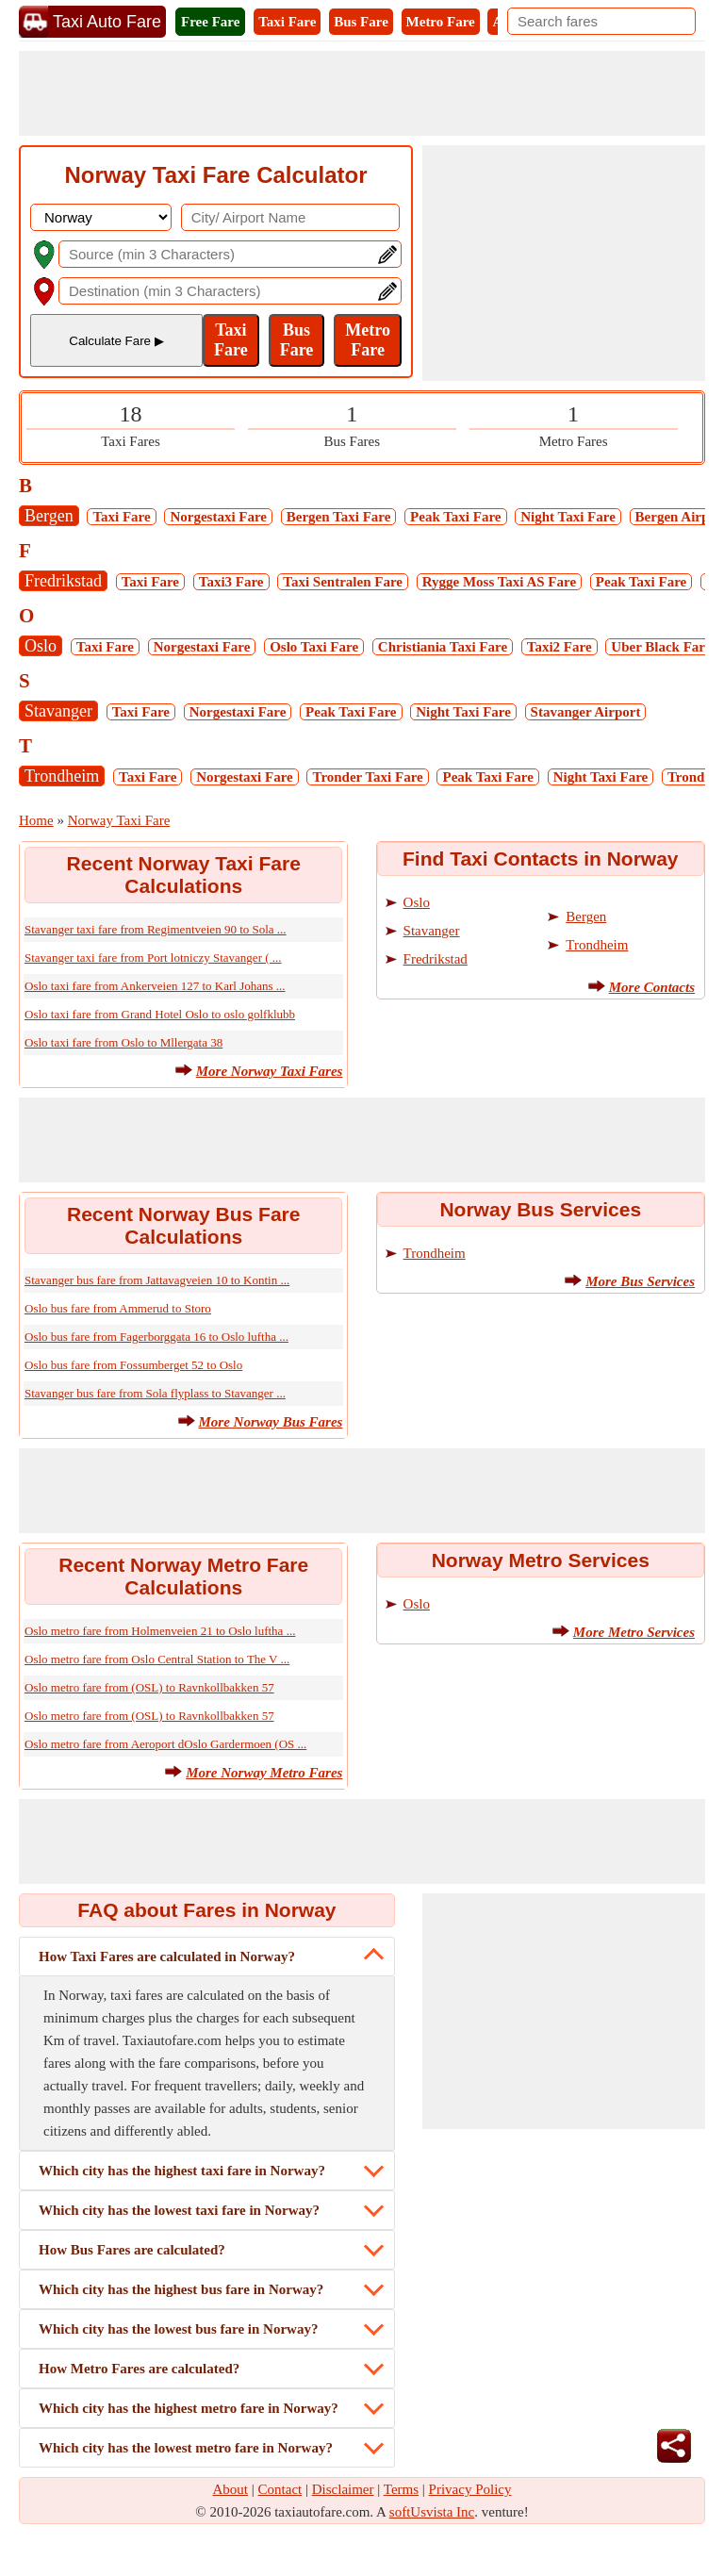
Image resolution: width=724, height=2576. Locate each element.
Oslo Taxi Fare (314, 646)
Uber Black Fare (661, 646)
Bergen (49, 515)
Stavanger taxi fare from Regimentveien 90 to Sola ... (156, 929)
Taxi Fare (287, 21)
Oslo (41, 645)
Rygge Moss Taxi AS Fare (499, 581)
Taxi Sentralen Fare (343, 581)
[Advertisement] (362, 93)
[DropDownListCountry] (101, 217)
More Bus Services (640, 1281)
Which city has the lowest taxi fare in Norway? (179, 2210)
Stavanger (58, 711)
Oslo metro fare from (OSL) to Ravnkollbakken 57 (149, 1687)
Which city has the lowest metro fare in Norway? (186, 2447)
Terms (401, 2489)
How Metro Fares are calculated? (139, 2368)
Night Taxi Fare (568, 516)
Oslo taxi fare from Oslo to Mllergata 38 (123, 1042)
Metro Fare (440, 21)
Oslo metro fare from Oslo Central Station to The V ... (157, 1659)
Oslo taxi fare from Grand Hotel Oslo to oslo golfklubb (160, 1014)
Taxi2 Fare (559, 646)
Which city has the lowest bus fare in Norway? (178, 2329)
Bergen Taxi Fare (339, 516)
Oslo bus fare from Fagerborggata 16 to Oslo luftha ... (156, 1336)
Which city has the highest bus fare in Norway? (181, 2289)
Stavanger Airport (586, 711)
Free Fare (210, 21)
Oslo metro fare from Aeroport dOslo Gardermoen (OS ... (165, 1744)
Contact (280, 2489)
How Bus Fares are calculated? (132, 2249)
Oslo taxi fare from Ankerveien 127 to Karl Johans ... (155, 986)
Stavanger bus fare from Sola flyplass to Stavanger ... (155, 1393)
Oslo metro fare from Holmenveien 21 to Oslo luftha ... (160, 1631)
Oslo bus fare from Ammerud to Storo (118, 1308)
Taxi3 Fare (231, 581)
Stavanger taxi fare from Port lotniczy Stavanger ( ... (153, 957)
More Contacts (652, 987)
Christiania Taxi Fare (442, 646)
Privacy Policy (470, 2489)
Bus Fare (361, 21)
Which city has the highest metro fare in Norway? (188, 2408)
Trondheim (62, 776)
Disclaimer (343, 2489)
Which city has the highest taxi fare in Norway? (182, 2170)
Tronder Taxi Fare (367, 776)
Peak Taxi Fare (455, 516)
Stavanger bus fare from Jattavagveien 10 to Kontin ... (157, 1280)
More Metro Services (634, 1632)
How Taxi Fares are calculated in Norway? (167, 1956)
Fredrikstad (63, 580)
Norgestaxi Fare (218, 516)
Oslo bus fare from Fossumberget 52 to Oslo (133, 1365)
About (231, 2489)
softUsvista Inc (431, 2511)
